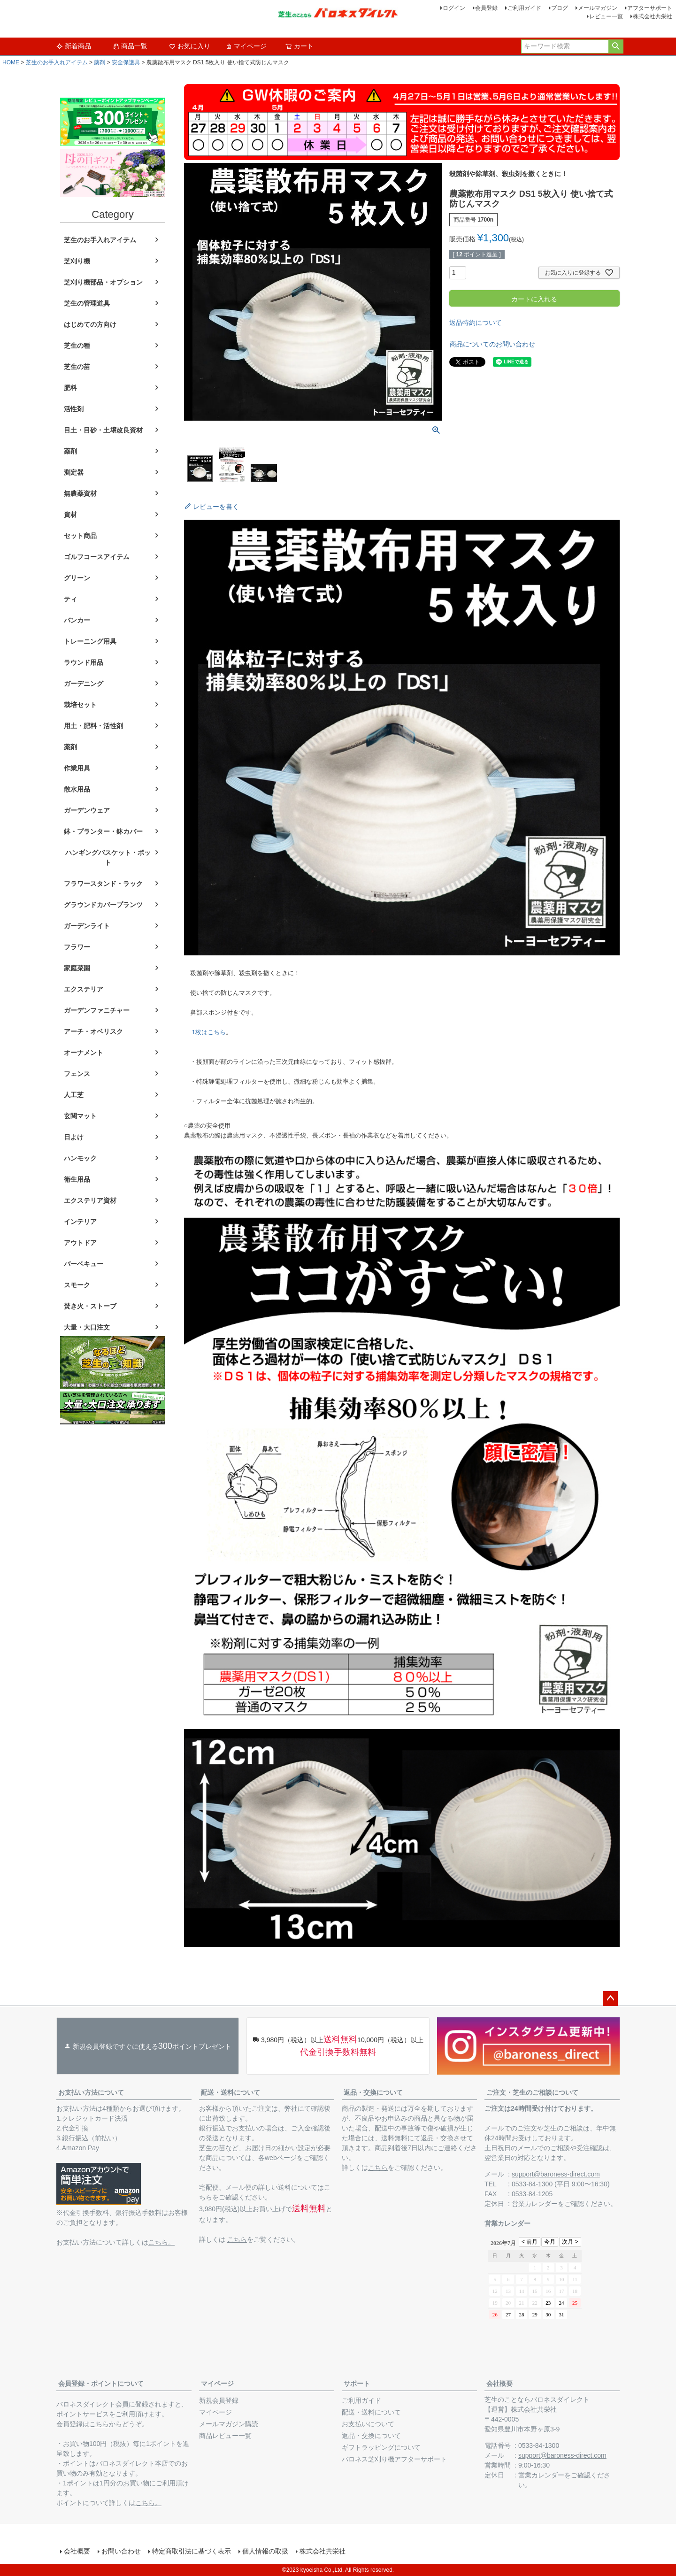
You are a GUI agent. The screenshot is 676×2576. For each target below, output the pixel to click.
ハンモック (80, 1158)
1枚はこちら (209, 1032)
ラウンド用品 (83, 662)
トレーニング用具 (90, 641)
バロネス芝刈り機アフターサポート (394, 2459)
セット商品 (80, 535)
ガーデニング (83, 683)
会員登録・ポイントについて (101, 2383)
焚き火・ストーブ (90, 1306)
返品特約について (475, 322)
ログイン (454, 8)
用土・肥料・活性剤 (93, 726)
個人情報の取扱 (265, 2551)
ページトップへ (610, 1998)
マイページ (246, 46)
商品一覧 (130, 46)
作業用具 (77, 768)
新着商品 (73, 46)
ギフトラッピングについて (381, 2447)
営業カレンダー (535, 2203)
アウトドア (80, 1242)
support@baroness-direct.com (556, 2174)
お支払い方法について (91, 2092)
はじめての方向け (90, 324)
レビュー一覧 (606, 16)
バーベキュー (83, 1264)
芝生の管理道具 (87, 303)
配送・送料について (230, 2092)
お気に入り (189, 46)
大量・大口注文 (87, 1327)
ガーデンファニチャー (97, 1010)
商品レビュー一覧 (225, 2435)
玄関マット (80, 1116)
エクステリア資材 (90, 1200)
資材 (70, 514)
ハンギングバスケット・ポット (108, 857)
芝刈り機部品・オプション (103, 282)
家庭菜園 (77, 968)
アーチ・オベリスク (93, 1031)
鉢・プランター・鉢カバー (103, 831)
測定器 (74, 472)
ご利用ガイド (524, 8)
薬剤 (99, 62)
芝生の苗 (77, 366)
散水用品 (77, 789)
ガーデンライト (87, 926)
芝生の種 (77, 345)
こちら (237, 2239)
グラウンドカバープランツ (103, 904)
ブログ (559, 8)
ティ (70, 599)
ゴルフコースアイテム (97, 557)
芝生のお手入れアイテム (57, 62)
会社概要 (499, 2383)
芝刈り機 (77, 261)
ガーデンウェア (87, 810)
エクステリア (83, 989)
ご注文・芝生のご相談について (532, 2092)
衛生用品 (77, 1179)
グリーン (77, 578)
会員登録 (486, 8)
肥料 (70, 388)
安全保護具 (126, 62)
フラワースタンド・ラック (103, 883)
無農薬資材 (80, 493)
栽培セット (80, 704)
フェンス (77, 1073)
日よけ (74, 1137)
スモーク (77, 1285)
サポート (357, 2383)
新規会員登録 (218, 2400)
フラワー (77, 947)
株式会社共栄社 (652, 16)
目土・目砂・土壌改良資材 (103, 430)
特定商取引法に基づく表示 (191, 2551)
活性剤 (74, 409)
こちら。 (161, 2242)
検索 (615, 46)
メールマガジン (597, 8)
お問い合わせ (121, 2551)
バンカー (77, 620)
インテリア (80, 1221)
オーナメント (83, 1052)
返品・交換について (373, 2092)
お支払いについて (368, 2424)
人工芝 (74, 1095)
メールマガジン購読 (228, 2424)
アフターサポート (649, 8)
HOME (10, 62)
